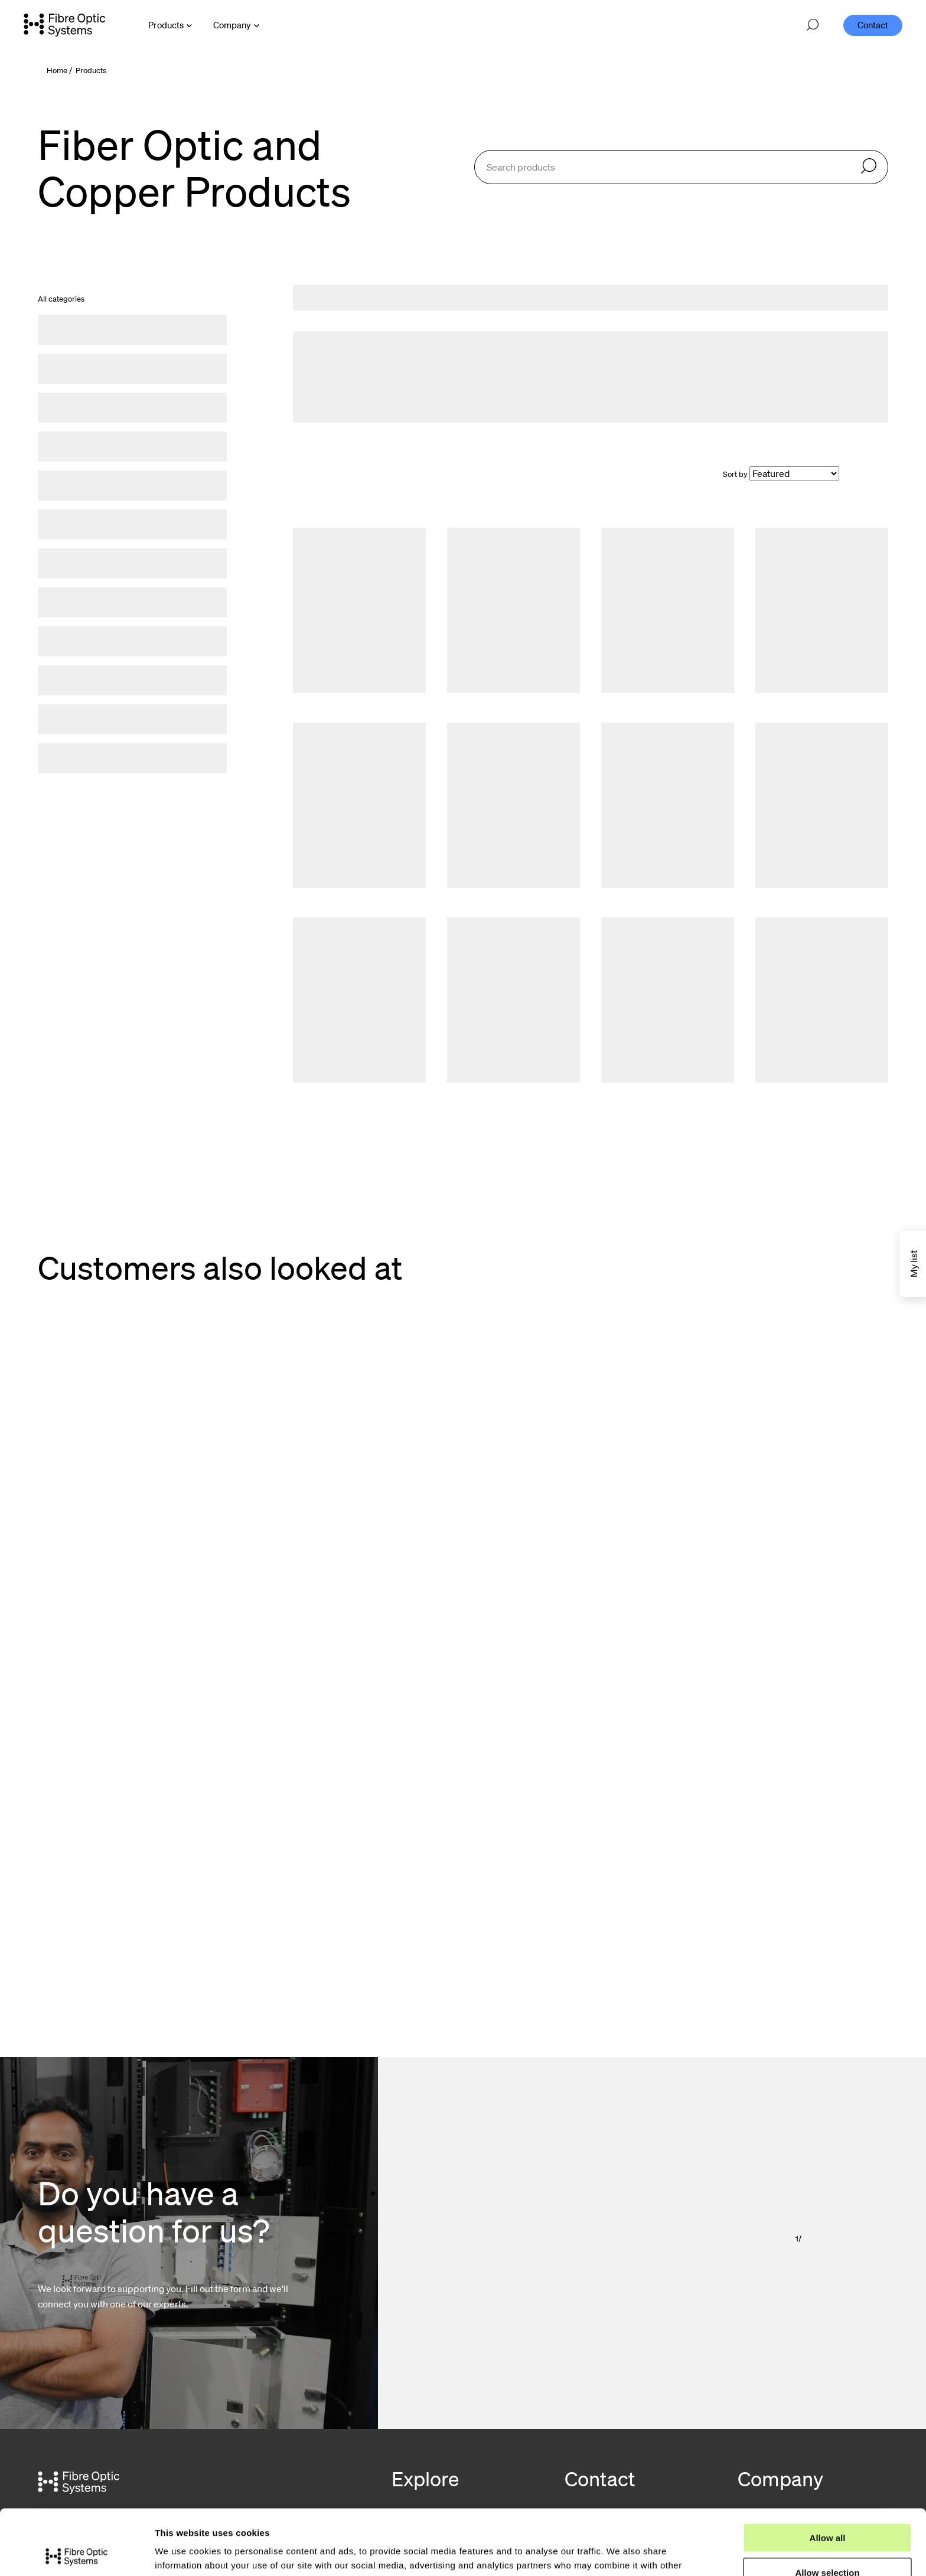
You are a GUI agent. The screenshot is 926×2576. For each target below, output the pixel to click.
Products (91, 71)
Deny (828, 2542)
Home (57, 71)
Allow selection (827, 2507)
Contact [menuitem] (872, 25)
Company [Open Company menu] (232, 25)
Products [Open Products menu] (166, 25)
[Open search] (812, 25)
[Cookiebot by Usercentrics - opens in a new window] (76, 2553)
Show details (619, 2553)
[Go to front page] (64, 25)
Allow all (828, 2472)
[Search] (868, 166)
